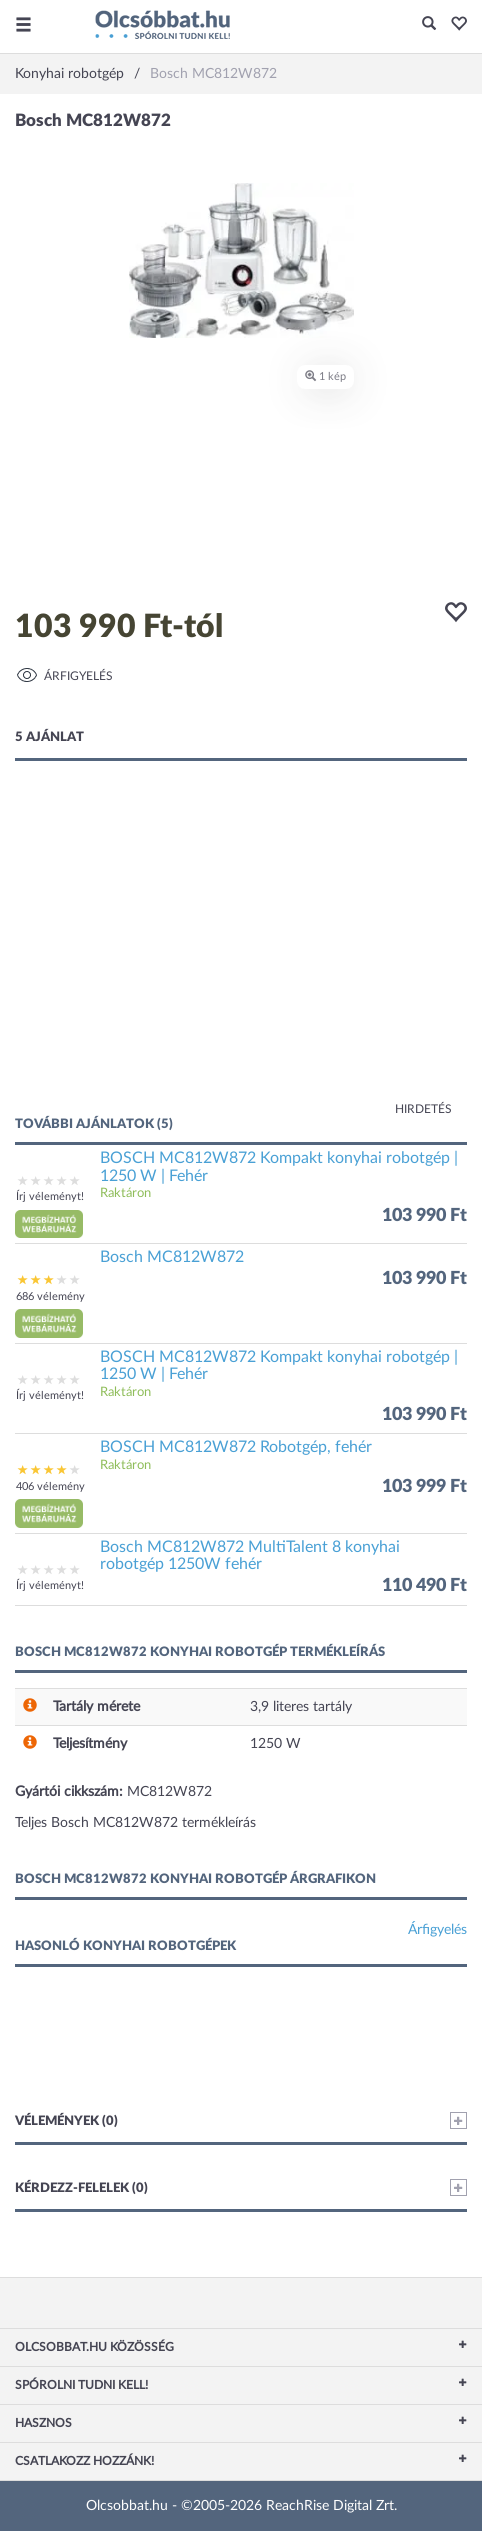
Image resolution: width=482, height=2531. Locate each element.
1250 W (275, 1744)
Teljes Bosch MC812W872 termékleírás (135, 1823)
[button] (453, 25)
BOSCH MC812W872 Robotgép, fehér (236, 1447)
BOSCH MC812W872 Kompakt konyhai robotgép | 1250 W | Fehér (279, 1167)
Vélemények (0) (241, 2120)
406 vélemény (50, 1486)
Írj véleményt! (50, 1196)
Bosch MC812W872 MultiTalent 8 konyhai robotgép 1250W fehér (250, 1556)
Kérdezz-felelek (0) (241, 2187)
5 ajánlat (49, 737)
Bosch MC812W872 (172, 1257)
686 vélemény (50, 1296)
